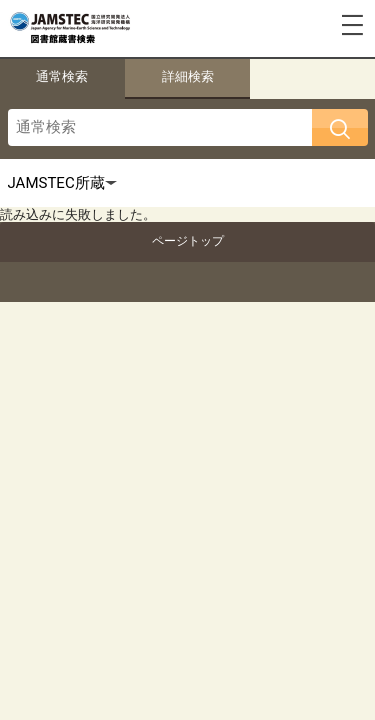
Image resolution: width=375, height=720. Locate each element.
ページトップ (188, 241)
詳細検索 (188, 76)
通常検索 (62, 76)
